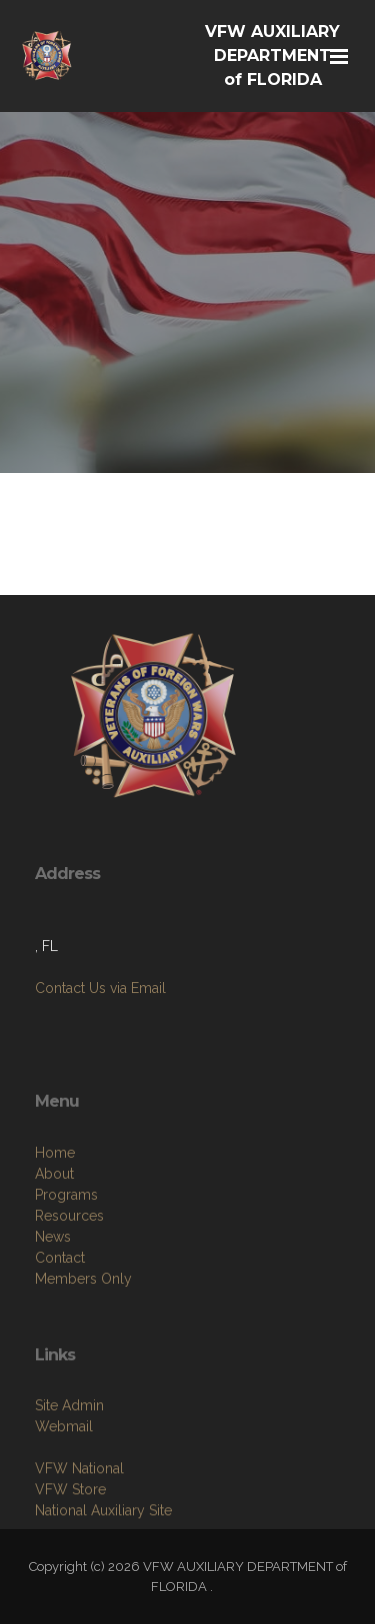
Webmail (64, 1496)
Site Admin (69, 1475)
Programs (66, 1280)
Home (55, 1238)
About (54, 1259)
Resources (69, 1301)
